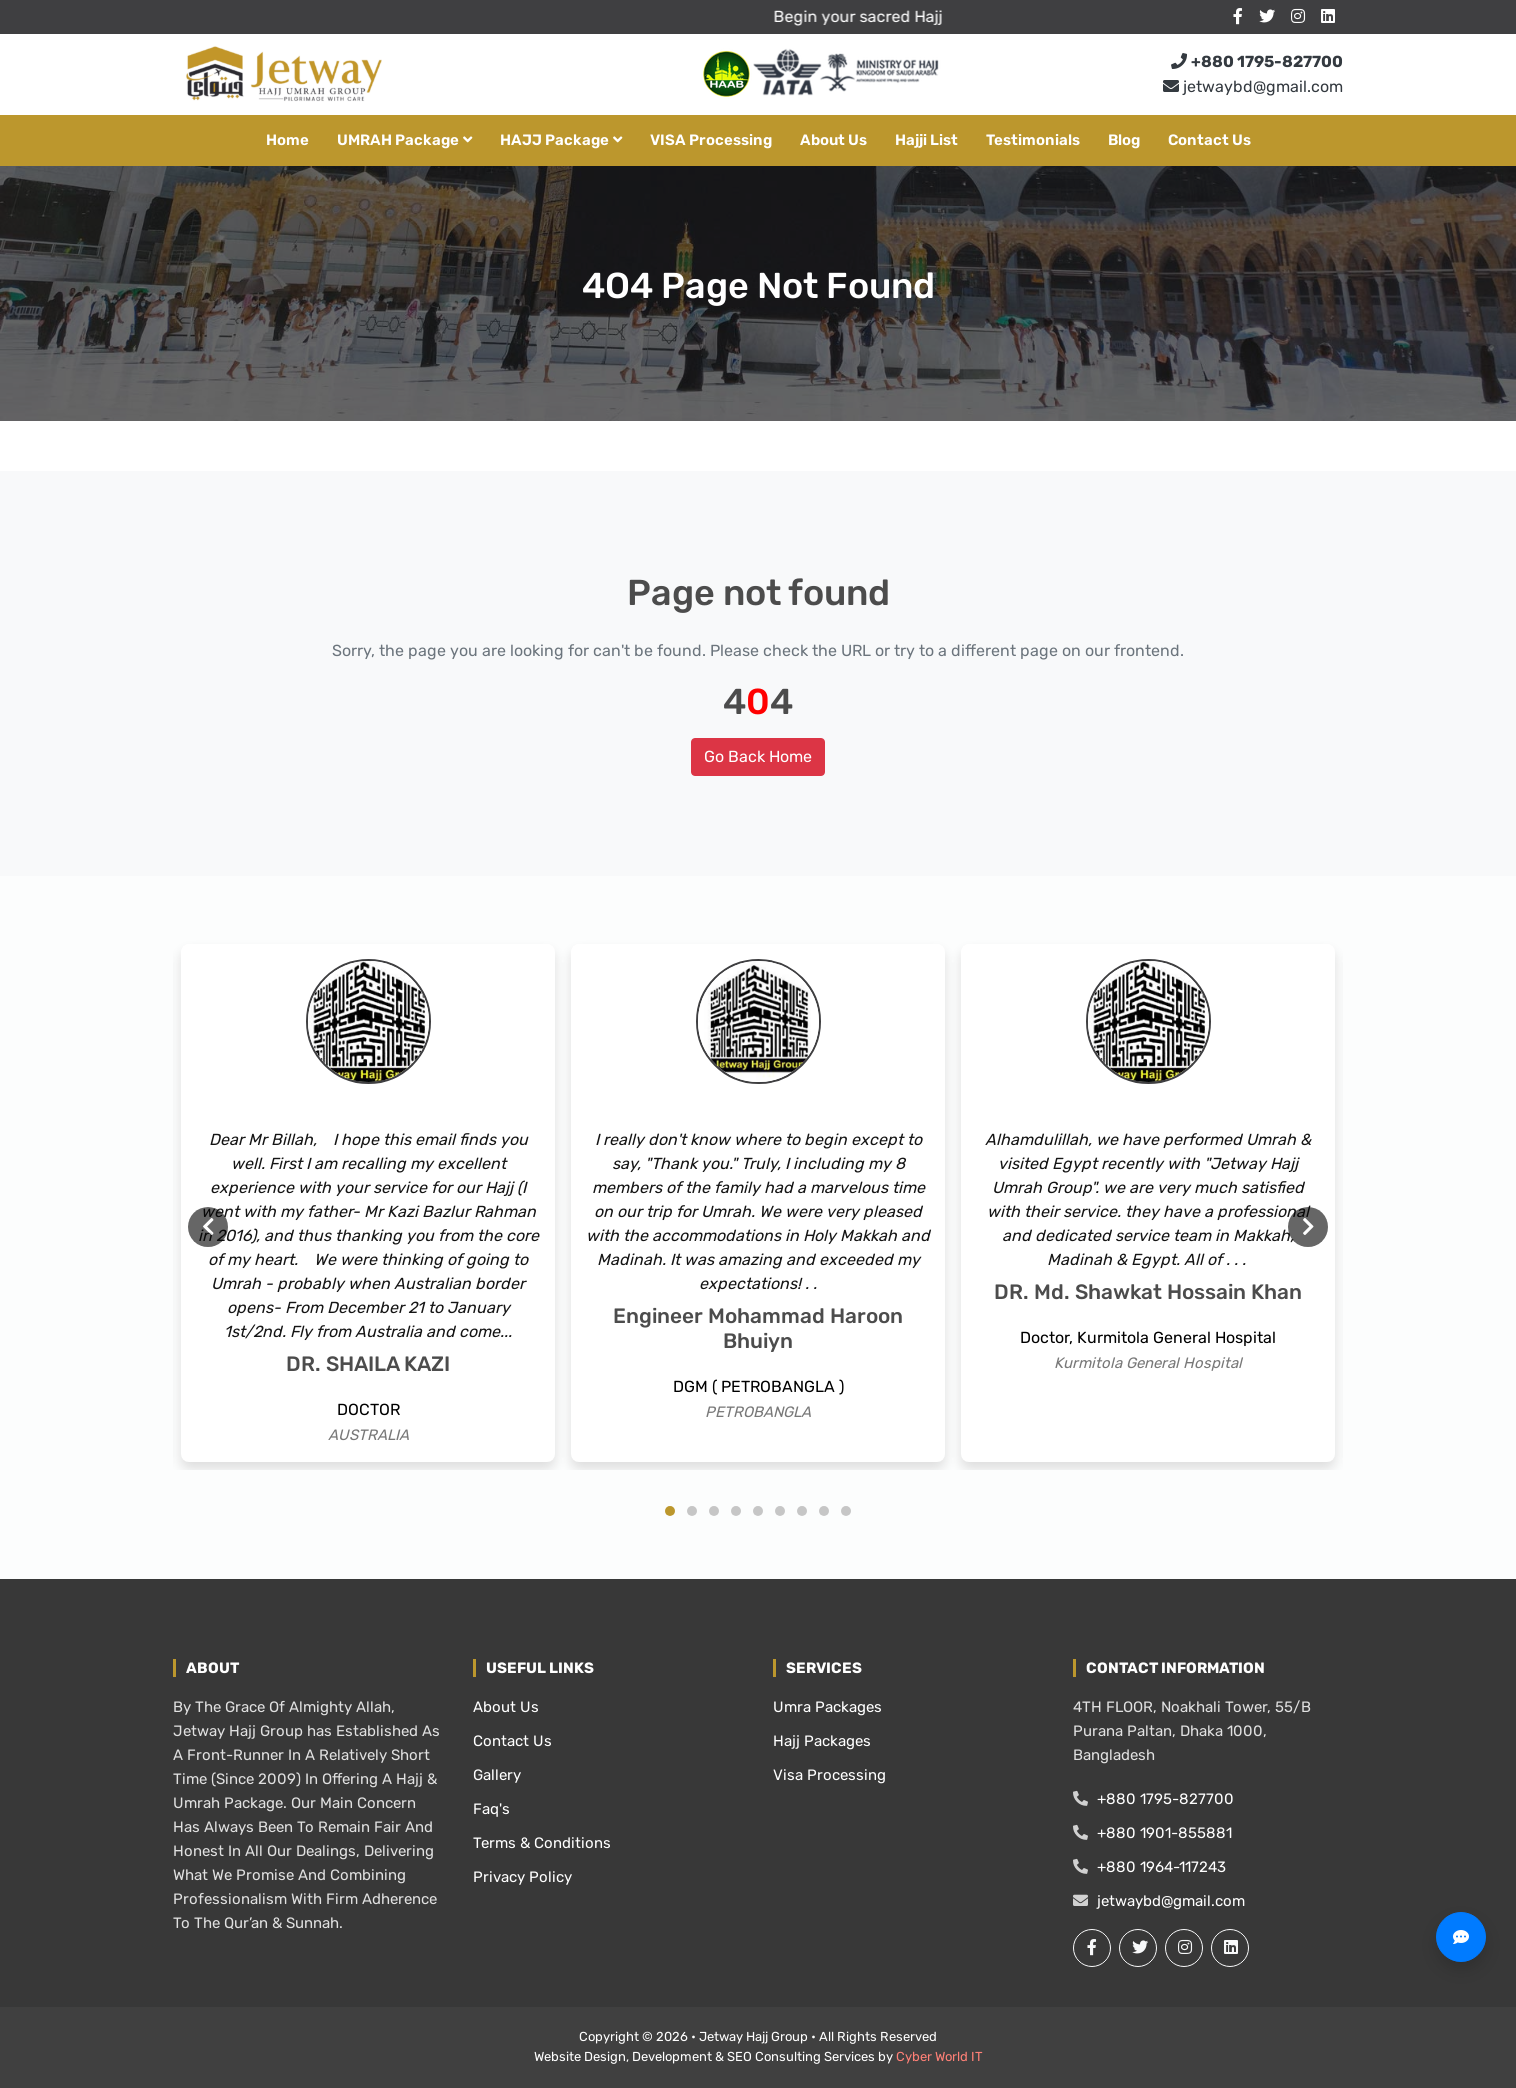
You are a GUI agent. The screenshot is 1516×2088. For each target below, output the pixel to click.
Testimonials (1033, 140)
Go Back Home (758, 756)
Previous (208, 1227)
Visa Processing (829, 1775)
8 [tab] (824, 1511)
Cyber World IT (939, 2056)
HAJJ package (561, 140)
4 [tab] (736, 1511)
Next (1308, 1227)
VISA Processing (711, 140)
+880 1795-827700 (1153, 1799)
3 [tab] (714, 1511)
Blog (1124, 140)
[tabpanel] (368, 1203)
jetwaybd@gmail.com (1253, 86)
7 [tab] (802, 1511)
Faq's (491, 1809)
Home (287, 140)
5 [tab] (758, 1511)
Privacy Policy (522, 1877)
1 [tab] (670, 1511)
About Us (833, 140)
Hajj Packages (822, 1741)
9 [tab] (846, 1511)
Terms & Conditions (542, 1843)
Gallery (497, 1775)
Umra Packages (827, 1707)
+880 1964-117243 (1149, 1867)
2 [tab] (692, 1511)
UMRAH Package (404, 140)
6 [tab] (780, 1511)
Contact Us (1209, 140)
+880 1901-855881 (1152, 1833)
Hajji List (926, 140)
